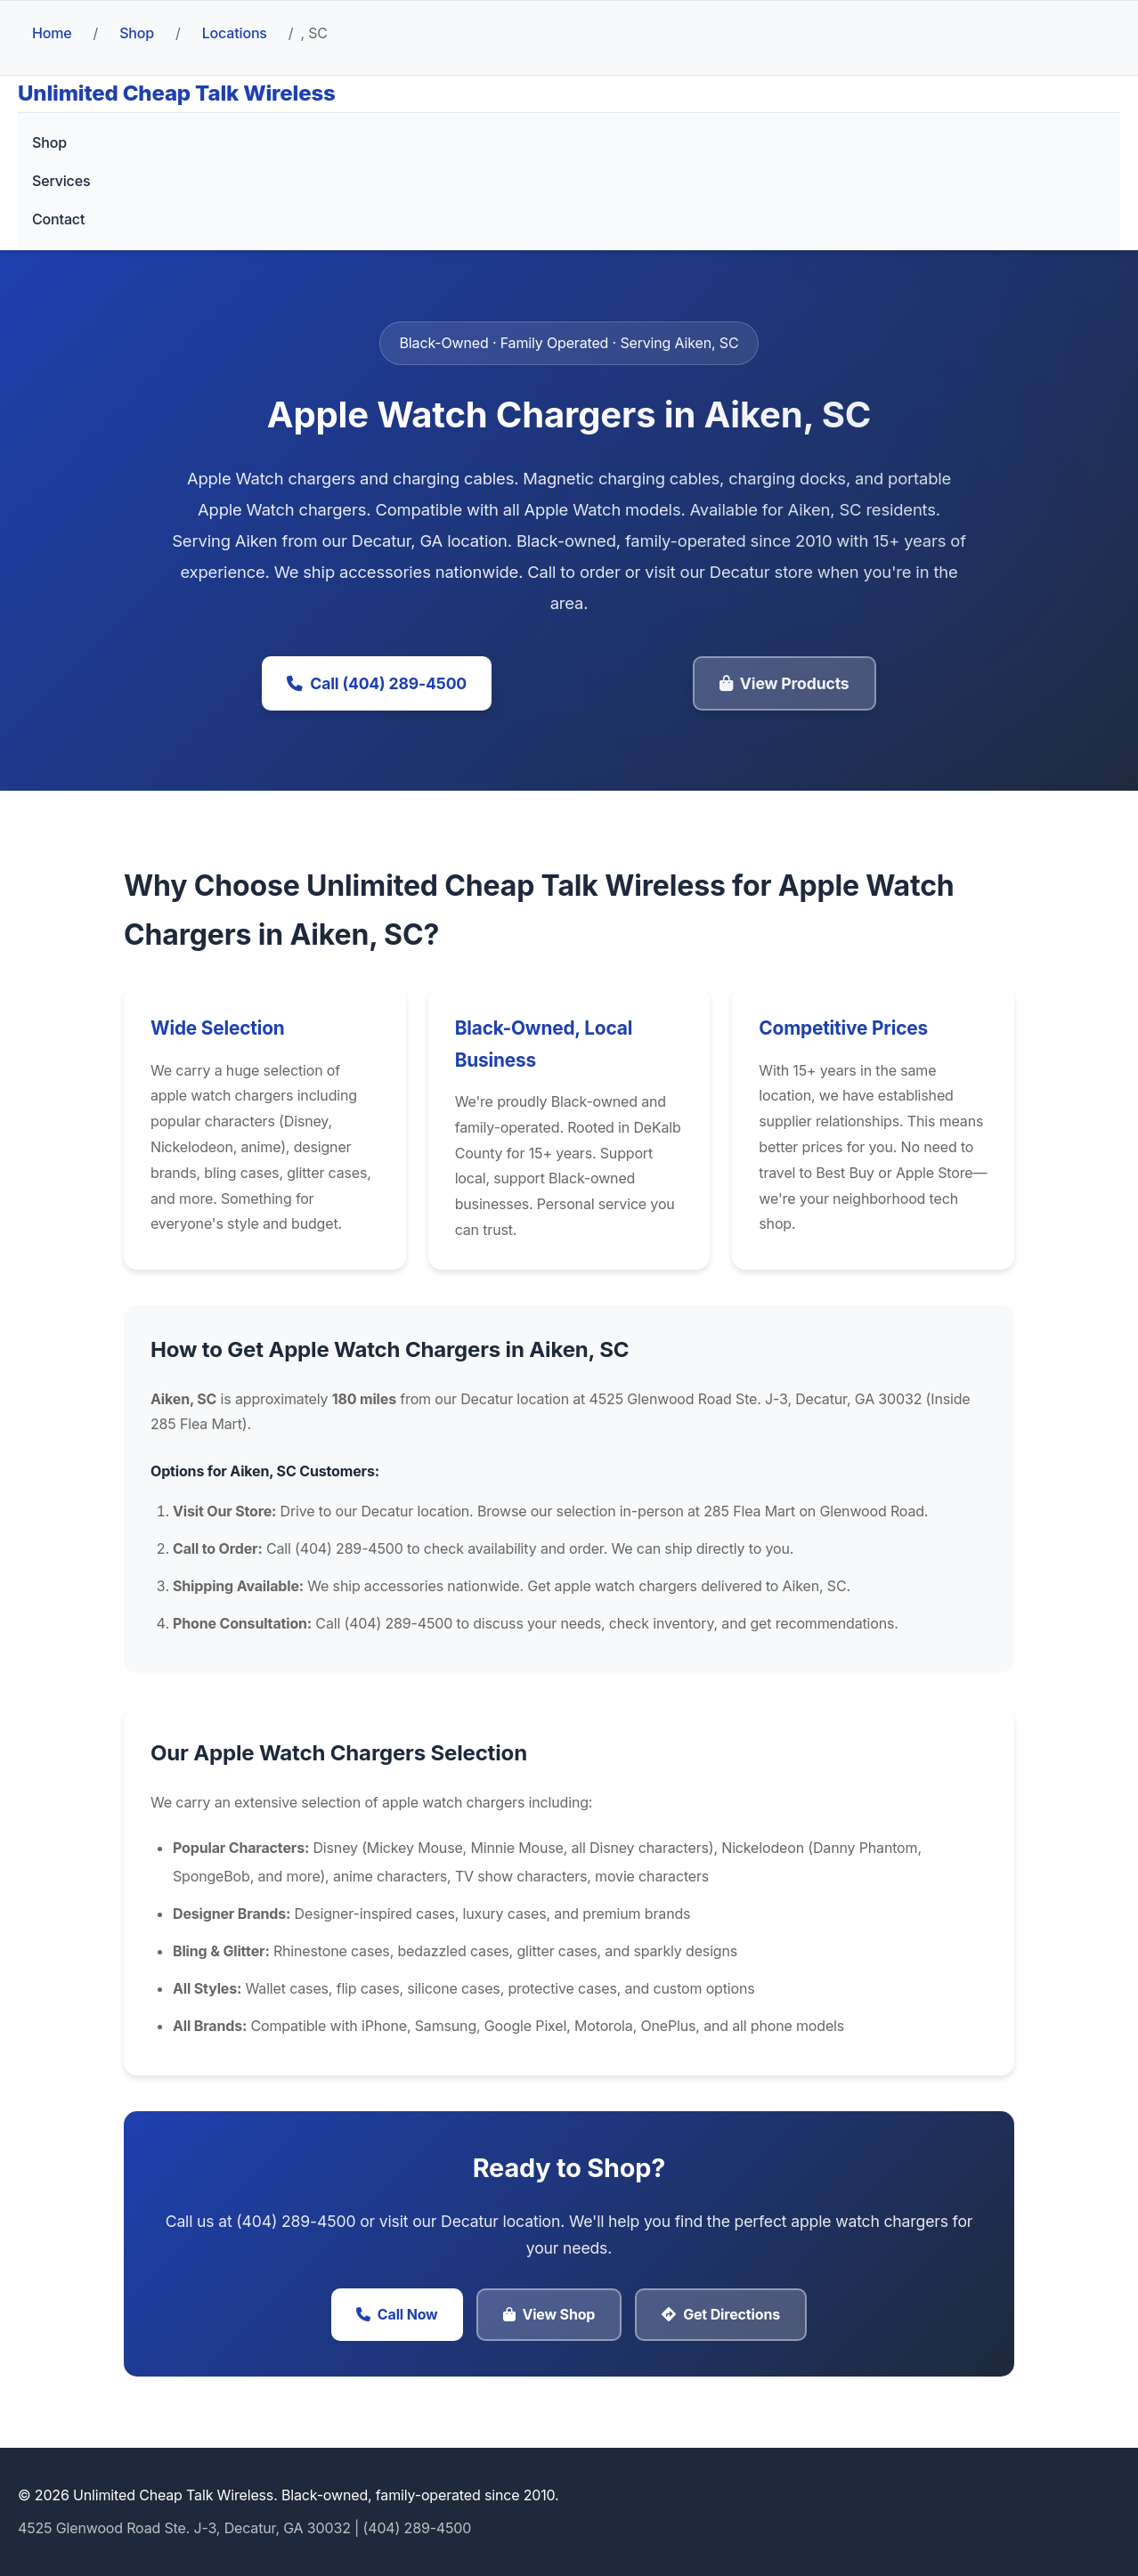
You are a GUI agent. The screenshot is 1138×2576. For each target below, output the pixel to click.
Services (61, 181)
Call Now (397, 2314)
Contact (58, 219)
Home (52, 33)
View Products (784, 683)
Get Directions (721, 2314)
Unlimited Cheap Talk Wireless (177, 93)
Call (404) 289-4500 (377, 683)
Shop (136, 33)
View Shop (549, 2314)
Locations (234, 33)
